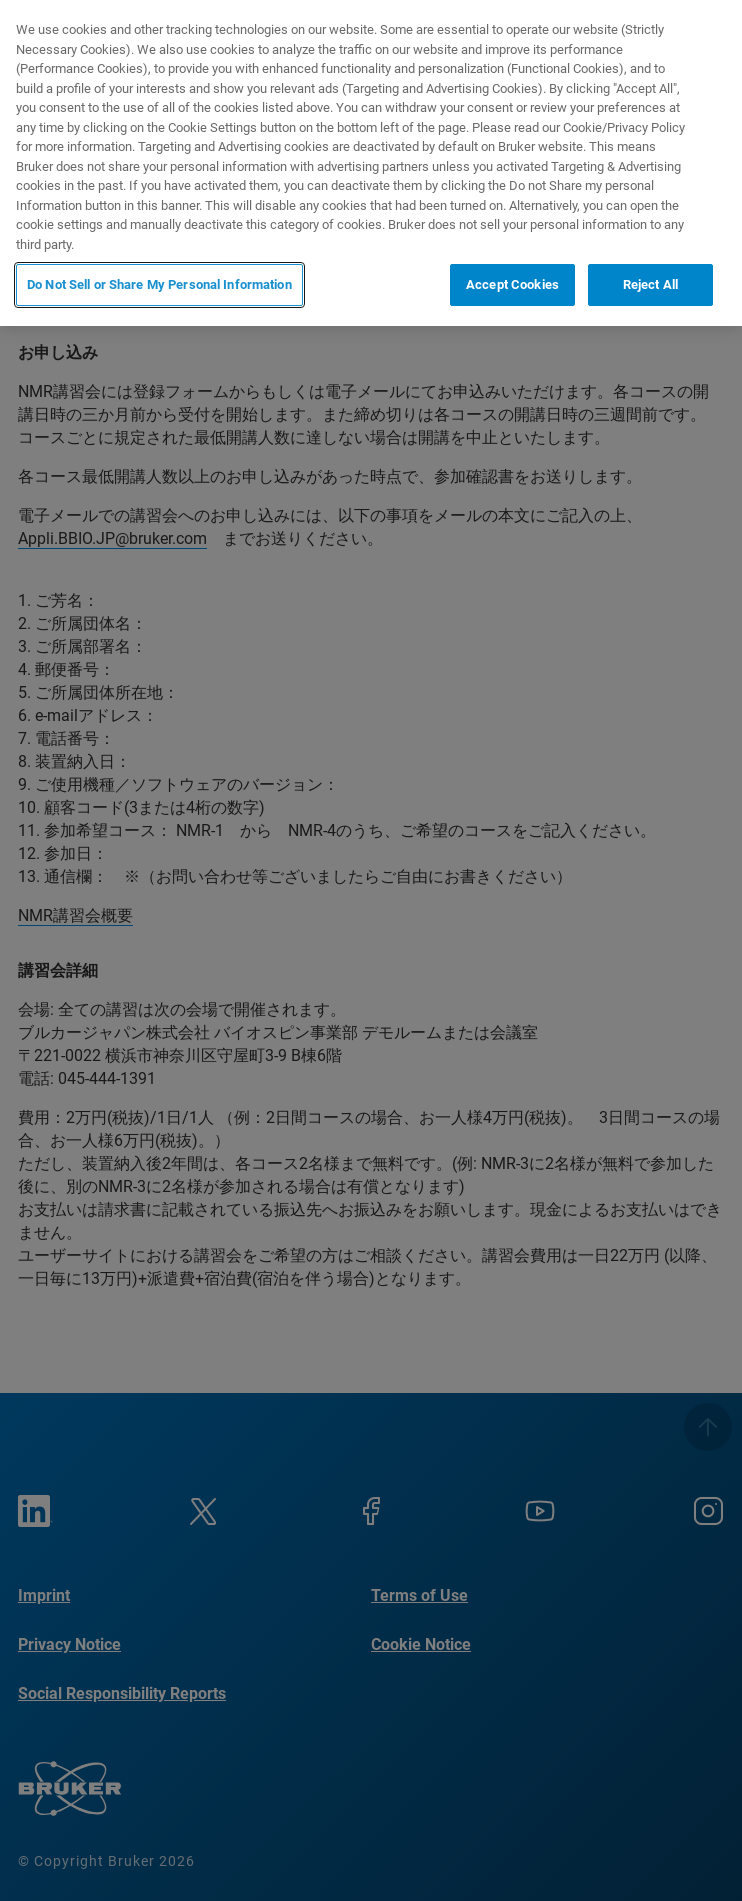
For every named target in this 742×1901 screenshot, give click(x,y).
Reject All (650, 284)
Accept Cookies (512, 284)
